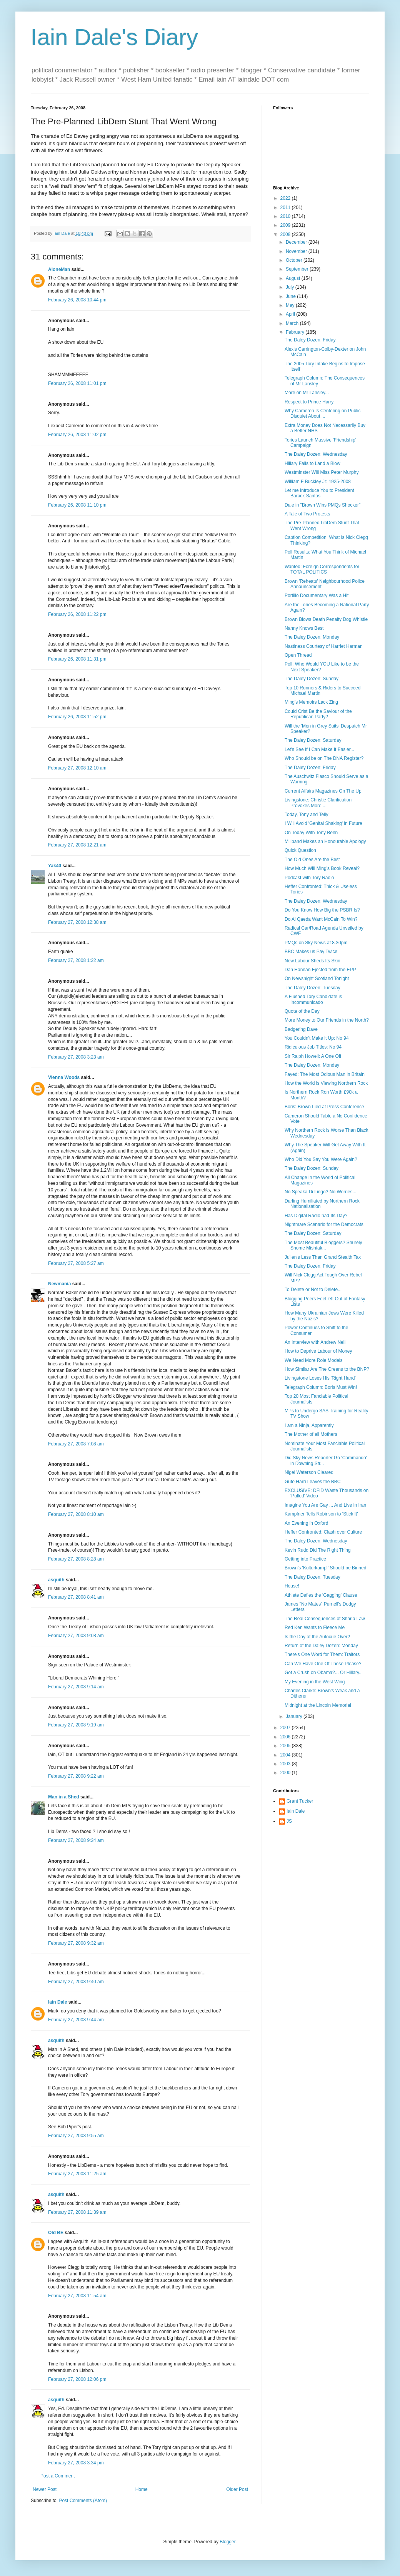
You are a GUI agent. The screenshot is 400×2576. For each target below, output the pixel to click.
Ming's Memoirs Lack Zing (311, 702)
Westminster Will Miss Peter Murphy (321, 472)
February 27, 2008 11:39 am (77, 2212)
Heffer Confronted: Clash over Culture (323, 1532)
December (297, 242)
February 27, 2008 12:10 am (77, 768)
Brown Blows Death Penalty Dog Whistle (326, 619)
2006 (286, 1737)
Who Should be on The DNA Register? (324, 758)
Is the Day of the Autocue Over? (317, 1636)
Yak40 (54, 865)
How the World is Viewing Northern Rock (326, 1083)
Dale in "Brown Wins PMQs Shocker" (322, 505)
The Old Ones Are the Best (312, 859)
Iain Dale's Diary (114, 37)
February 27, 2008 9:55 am (76, 2135)
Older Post (237, 2489)
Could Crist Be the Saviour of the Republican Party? (318, 714)
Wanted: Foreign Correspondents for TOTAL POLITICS (322, 569)
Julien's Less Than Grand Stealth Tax (323, 1257)
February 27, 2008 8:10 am (76, 1514)
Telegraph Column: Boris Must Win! (321, 1387)
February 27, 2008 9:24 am (76, 1840)
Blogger (227, 2541)
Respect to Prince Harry (309, 402)
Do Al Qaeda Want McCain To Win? (321, 919)
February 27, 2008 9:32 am (76, 1943)
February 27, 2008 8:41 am (76, 1597)
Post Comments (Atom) (83, 2500)
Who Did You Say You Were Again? (321, 1159)
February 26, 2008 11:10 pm (77, 505)
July (290, 287)
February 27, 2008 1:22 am (76, 960)
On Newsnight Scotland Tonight (317, 978)
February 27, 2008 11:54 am (77, 2295)
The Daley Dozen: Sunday (311, 678)
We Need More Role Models (314, 1360)
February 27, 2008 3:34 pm (76, 2463)
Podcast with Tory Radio (309, 877)
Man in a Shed (63, 1797)
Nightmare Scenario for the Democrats (324, 1224)
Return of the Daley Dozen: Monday (321, 1645)
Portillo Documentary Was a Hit (316, 595)
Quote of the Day (302, 1011)
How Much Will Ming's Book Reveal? (322, 868)
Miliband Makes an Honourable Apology (325, 841)
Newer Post (45, 2489)
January (294, 1716)
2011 (286, 207)
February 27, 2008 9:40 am (76, 1981)
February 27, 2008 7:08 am (76, 1444)
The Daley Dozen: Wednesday (316, 454)
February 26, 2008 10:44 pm (77, 300)
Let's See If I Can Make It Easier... (319, 749)
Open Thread (298, 655)
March (293, 323)
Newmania (59, 1283)
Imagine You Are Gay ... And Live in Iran (325, 1505)
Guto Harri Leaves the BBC (312, 1481)
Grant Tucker (300, 1801)
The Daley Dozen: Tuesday (312, 987)
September (298, 269)
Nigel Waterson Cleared (309, 1472)
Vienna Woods (64, 1077)
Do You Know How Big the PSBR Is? (322, 910)
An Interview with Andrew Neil (315, 1342)
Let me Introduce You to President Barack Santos (319, 493)
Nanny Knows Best (304, 628)
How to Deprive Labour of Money (318, 1351)
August (294, 278)
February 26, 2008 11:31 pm (77, 659)
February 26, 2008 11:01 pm (77, 383)
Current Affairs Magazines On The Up (323, 791)
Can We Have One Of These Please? (323, 1663)
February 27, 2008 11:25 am (77, 2173)
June (291, 296)
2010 (286, 216)
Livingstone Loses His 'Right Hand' (320, 1378)
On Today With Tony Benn (311, 832)
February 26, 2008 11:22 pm (77, 614)
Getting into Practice (305, 1559)
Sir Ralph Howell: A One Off (313, 1056)
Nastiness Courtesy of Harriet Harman (324, 646)
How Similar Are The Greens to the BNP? (327, 1369)
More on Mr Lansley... (307, 392)
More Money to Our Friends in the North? (327, 1020)
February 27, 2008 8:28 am (76, 1559)
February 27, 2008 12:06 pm (77, 2379)
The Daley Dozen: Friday (310, 340)
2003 (286, 1763)
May (291, 305)
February (295, 332)
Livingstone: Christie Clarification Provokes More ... (318, 802)
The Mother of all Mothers (311, 1434)
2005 (286, 1745)
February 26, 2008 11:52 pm (77, 716)
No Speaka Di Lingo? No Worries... (321, 1191)
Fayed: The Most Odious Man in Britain (325, 1074)
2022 (286, 198)
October (294, 260)
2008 (286, 234)
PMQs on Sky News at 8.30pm (316, 942)
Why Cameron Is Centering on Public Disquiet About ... (322, 413)
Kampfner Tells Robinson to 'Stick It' (321, 1514)
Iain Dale (57, 2002)
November (297, 251)
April (291, 314)
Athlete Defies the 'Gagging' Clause (321, 1595)
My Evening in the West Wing (315, 1681)
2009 (286, 225)
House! (292, 1586)
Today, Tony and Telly (306, 814)
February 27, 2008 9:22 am (76, 1776)
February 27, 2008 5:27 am (76, 1263)
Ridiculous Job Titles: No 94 (313, 1047)
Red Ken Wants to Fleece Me (315, 1627)
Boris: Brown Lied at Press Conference (324, 1106)
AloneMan (59, 269)
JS (289, 1821)
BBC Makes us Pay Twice (311, 951)
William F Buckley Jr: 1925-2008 (318, 481)
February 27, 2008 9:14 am (76, 1686)
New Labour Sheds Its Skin (312, 960)
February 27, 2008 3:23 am (76, 1057)
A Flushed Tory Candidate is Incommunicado (313, 999)
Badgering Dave (301, 1029)
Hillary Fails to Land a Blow (312, 463)
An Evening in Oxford (306, 1523)
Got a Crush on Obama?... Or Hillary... (324, 1672)
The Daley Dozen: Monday (312, 637)
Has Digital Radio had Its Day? (316, 1215)
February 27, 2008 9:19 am (76, 1725)
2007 (286, 1727)
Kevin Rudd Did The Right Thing (318, 1550)
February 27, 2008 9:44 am (76, 2019)
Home (141, 2489)
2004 (286, 1755)
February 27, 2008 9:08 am (76, 1635)
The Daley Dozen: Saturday (313, 740)
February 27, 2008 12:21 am (77, 845)
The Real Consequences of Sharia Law (325, 1618)
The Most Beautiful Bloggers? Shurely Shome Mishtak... (323, 1245)
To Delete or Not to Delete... (313, 1289)
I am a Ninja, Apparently (309, 1425)
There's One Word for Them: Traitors (322, 1654)
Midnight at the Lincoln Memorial (318, 1705)
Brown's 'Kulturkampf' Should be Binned (325, 1568)
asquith (56, 1579)
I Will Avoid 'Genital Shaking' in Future (323, 823)
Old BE (55, 2232)
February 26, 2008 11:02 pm (77, 434)
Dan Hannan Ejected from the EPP (320, 969)
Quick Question (300, 850)
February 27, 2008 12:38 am (77, 922)
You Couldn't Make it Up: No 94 (317, 1038)
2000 (286, 1772)
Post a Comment (57, 2476)
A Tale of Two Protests (307, 514)
